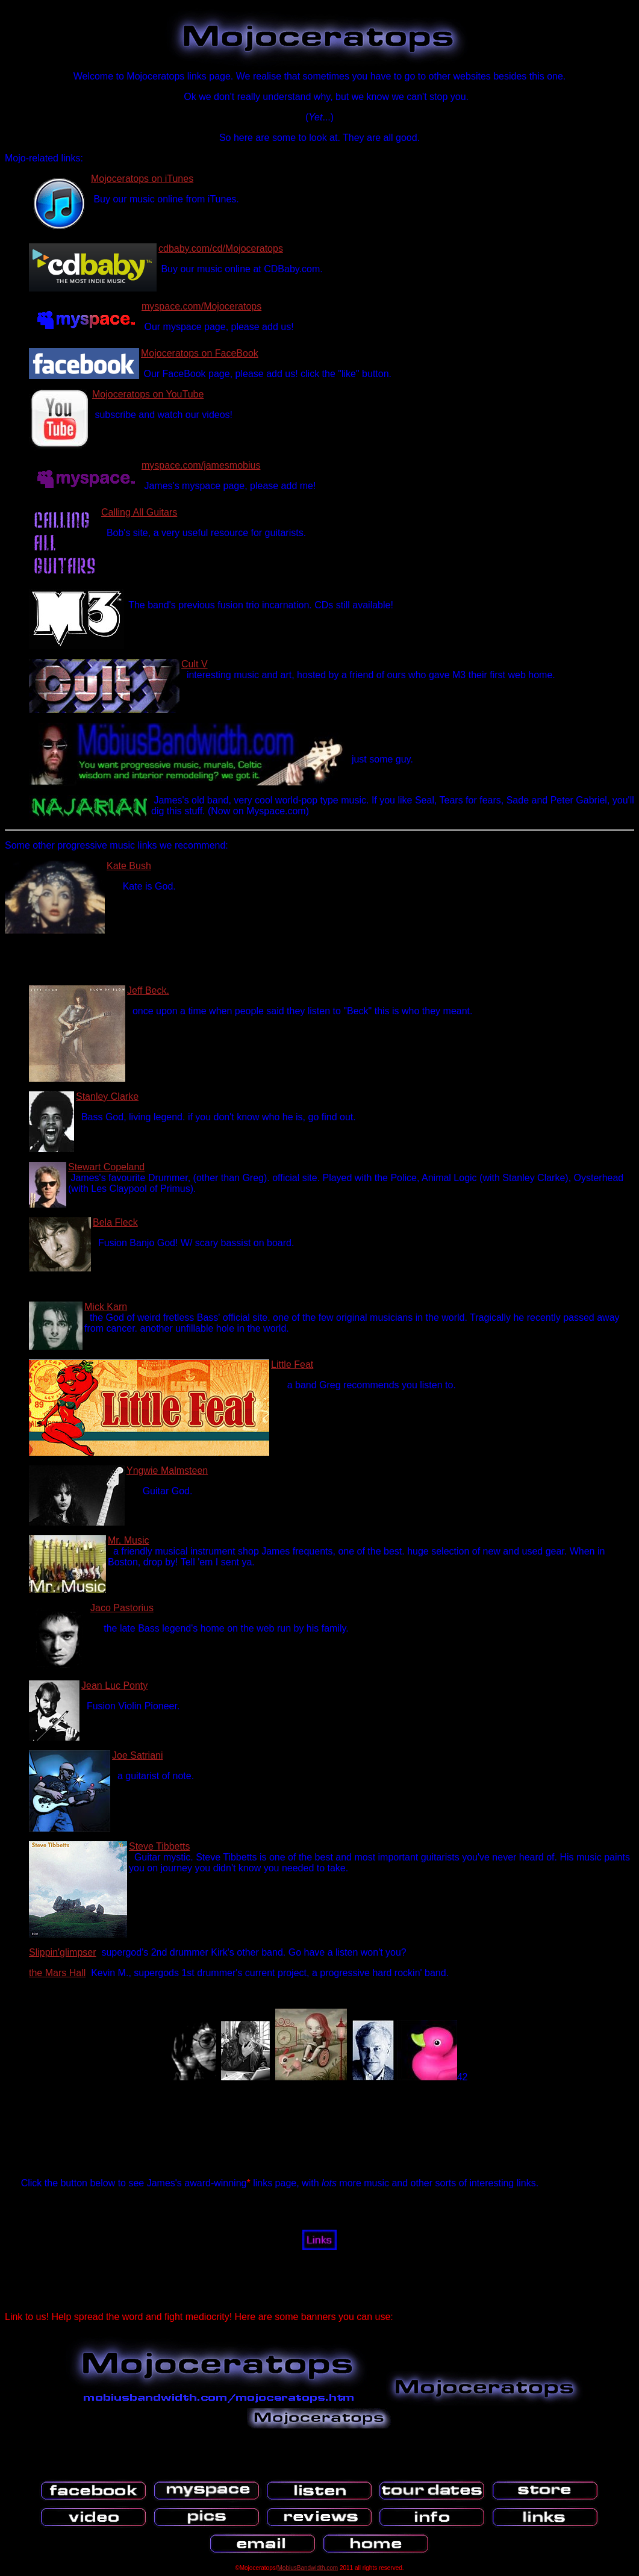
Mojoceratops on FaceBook (199, 353)
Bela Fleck (115, 1222)
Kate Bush (129, 866)
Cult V (194, 664)
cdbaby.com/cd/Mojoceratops (220, 248)
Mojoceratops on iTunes (142, 178)
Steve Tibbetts (159, 1846)
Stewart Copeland (106, 1167)
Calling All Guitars (139, 512)
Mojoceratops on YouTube (148, 394)
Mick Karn (105, 1307)
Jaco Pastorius (122, 1608)
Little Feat (292, 1364)
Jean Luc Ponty (114, 1685)
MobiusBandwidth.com (308, 2568)
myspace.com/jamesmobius (201, 465)
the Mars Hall (57, 1973)
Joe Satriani (137, 1755)
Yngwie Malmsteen (167, 1470)
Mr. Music (128, 1540)
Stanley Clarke (107, 1096)
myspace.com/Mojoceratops (201, 306)
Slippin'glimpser (62, 1952)
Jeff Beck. (148, 990)
